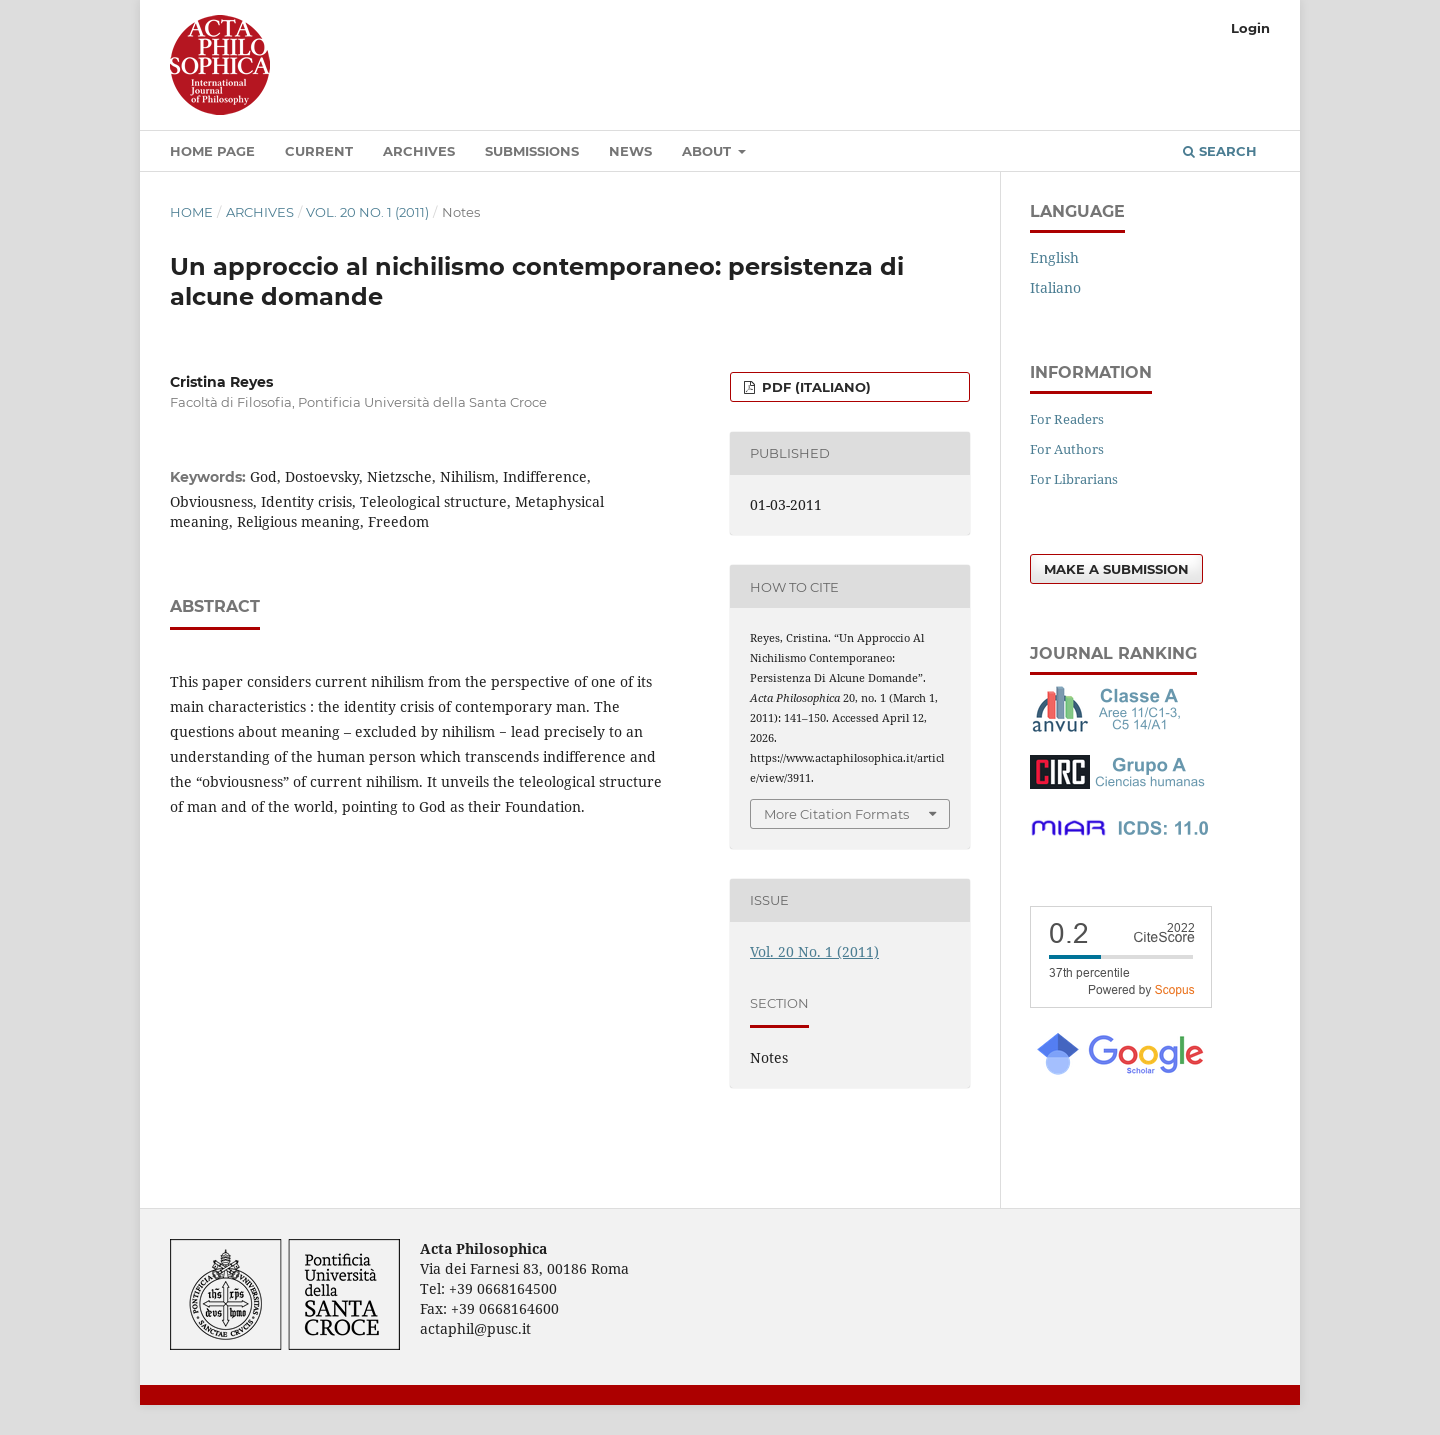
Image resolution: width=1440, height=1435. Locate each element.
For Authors (1067, 449)
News (630, 151)
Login (1250, 28)
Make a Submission (1116, 569)
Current (319, 151)
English (1054, 257)
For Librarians (1074, 479)
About (708, 151)
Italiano (1055, 287)
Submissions (532, 151)
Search (1220, 151)
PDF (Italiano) (814, 387)
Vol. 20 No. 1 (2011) (367, 212)
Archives (419, 151)
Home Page (212, 151)
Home (191, 212)
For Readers (1067, 419)
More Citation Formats (836, 814)
